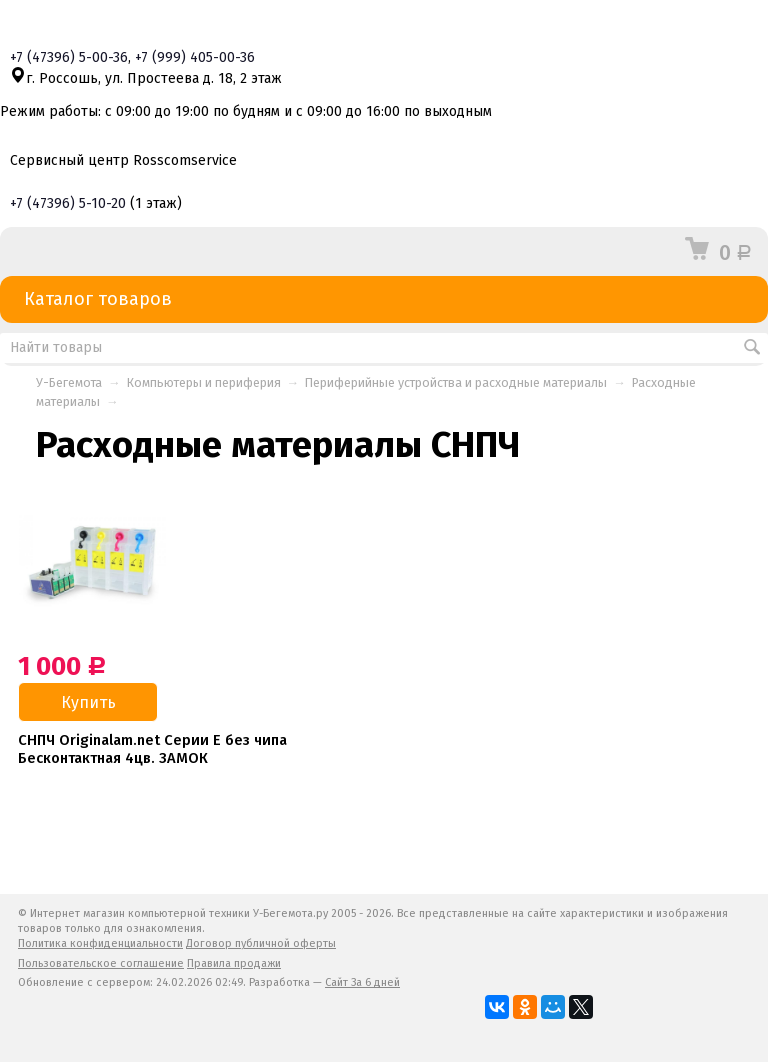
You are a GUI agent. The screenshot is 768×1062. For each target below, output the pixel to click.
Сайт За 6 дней (362, 982)
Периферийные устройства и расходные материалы (456, 382)
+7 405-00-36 (195, 57)
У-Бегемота (69, 382)
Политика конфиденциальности (100, 943)
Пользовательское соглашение (101, 963)
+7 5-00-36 (69, 57)
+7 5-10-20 (68, 203)
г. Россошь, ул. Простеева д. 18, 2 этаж (146, 78)
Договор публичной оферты (261, 943)
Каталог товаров (384, 299)
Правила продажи (234, 963)
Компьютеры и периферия (204, 382)
